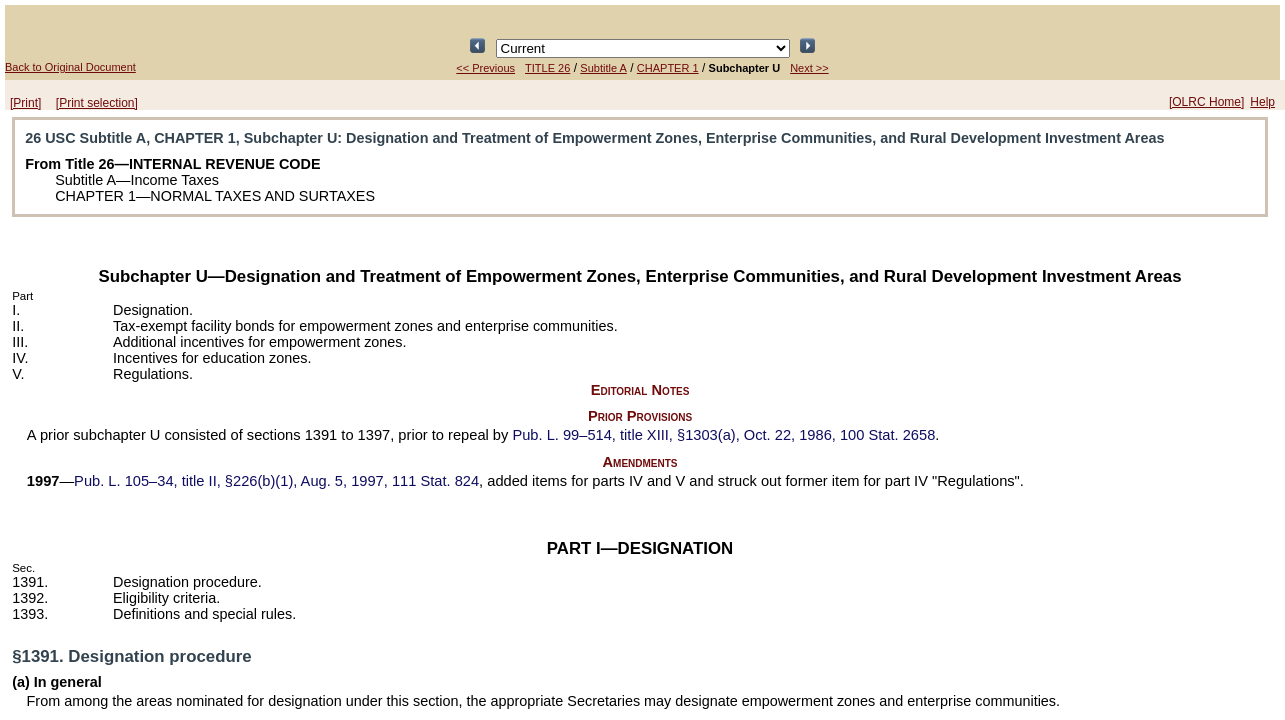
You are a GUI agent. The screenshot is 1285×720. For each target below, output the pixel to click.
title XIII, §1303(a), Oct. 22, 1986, (723, 435)
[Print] (25, 103)
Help (1262, 102)
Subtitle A (603, 68)
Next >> (809, 68)
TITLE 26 (547, 68)
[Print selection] (97, 103)
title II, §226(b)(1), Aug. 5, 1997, (276, 481)
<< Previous (485, 68)
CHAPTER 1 (668, 68)
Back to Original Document (70, 67)
